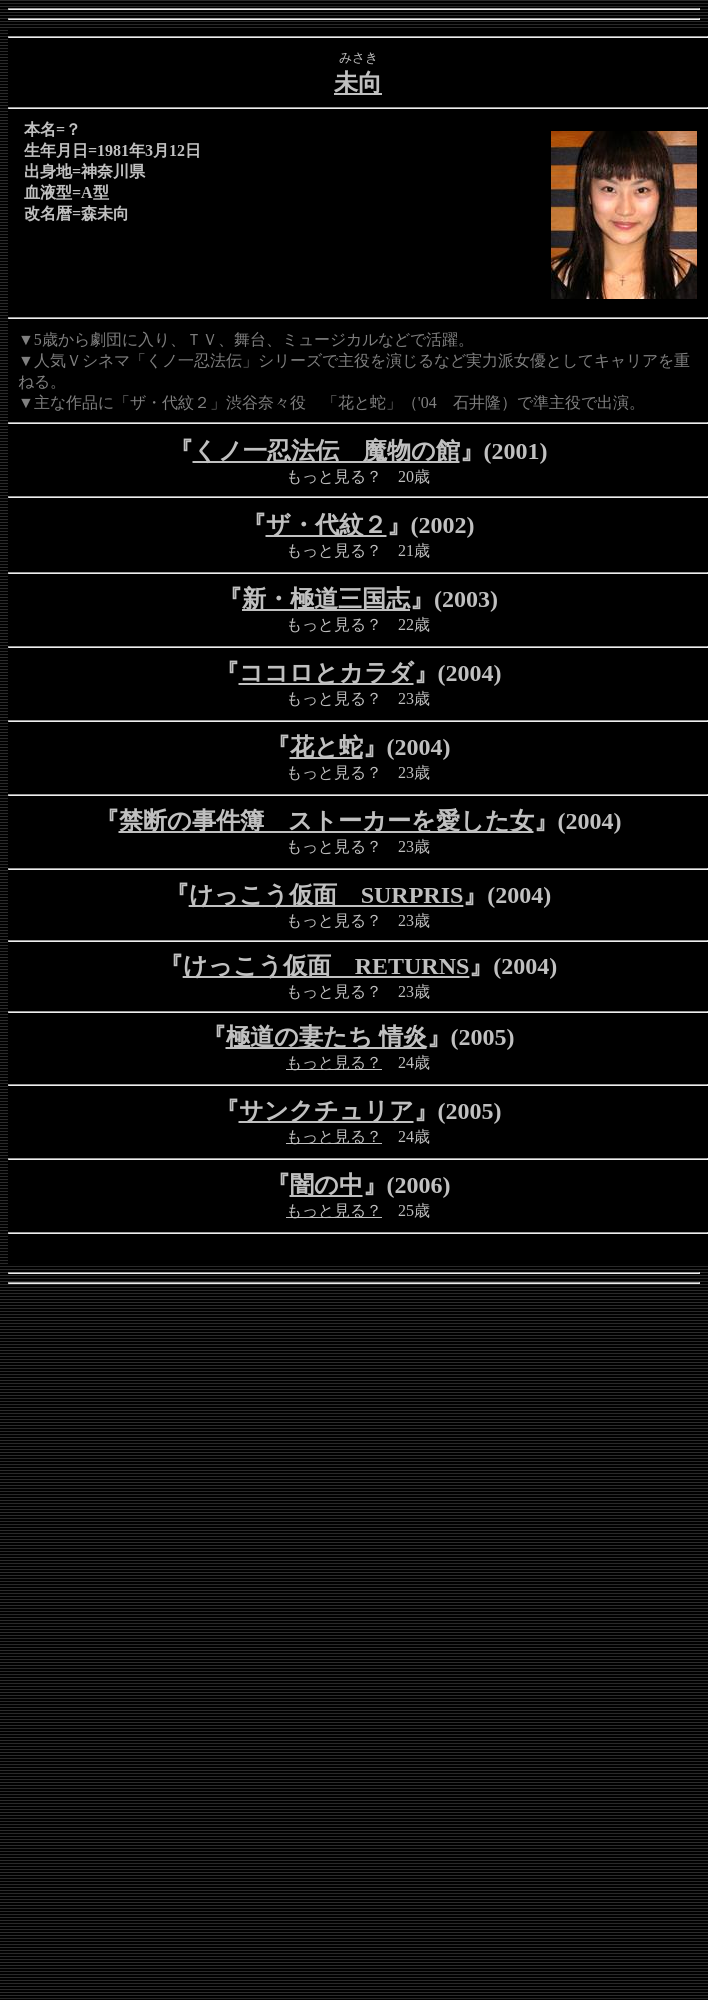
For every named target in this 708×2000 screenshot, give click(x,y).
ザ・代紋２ (326, 525)
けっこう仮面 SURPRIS (326, 895)
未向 (358, 83)
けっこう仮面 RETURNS (326, 966)
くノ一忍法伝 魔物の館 (326, 451)
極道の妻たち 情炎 (326, 1037)
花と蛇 (326, 747)
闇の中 (326, 1185)
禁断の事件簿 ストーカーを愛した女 (326, 821)
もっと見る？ (334, 1062)
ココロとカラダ (326, 673)
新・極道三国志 (326, 599)
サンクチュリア (326, 1111)
